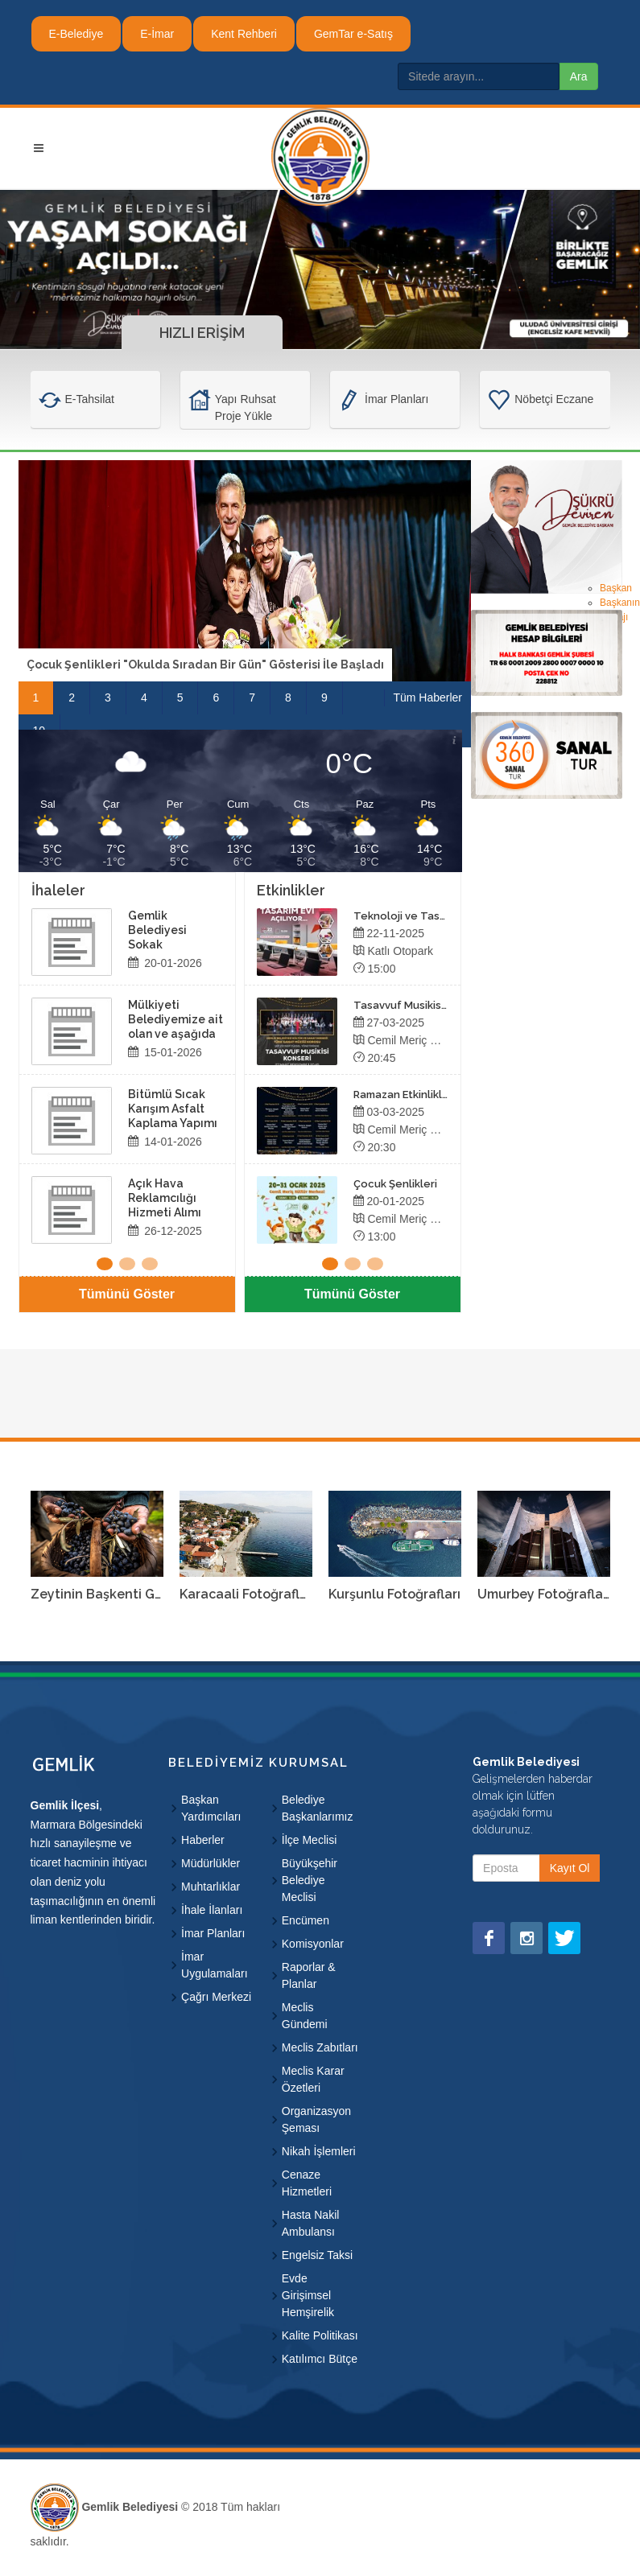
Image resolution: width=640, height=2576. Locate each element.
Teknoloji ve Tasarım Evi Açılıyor (435, 916)
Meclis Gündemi (305, 2016)
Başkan (616, 588)
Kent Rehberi (244, 33)
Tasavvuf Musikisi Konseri (419, 1005)
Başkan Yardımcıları (211, 1808)
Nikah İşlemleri (319, 2151)
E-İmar (157, 33)
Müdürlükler (210, 1863)
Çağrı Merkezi (216, 1996)
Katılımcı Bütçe (319, 2358)
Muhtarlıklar (210, 1886)
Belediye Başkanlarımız (317, 1808)
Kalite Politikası (320, 2335)
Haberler (203, 1839)
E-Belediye (76, 33)
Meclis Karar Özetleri (313, 2079)
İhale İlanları (211, 1909)
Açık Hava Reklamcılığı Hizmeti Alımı (164, 1198)
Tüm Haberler (427, 697)
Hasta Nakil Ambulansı (311, 2223)
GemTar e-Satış (353, 33)
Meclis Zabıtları (320, 2047)
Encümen (305, 1920)
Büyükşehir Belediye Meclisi (309, 1880)
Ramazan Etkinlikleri (404, 1094)
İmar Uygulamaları (214, 1965)
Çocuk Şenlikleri (395, 1184)
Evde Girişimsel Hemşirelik (308, 2295)
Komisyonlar (313, 1943)
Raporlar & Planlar (309, 1975)
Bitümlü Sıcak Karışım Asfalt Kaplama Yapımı (172, 1109)
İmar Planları (213, 1933)
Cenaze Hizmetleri (307, 2183)
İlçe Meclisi (309, 1839)
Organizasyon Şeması (316, 2119)
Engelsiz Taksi (317, 2255)
